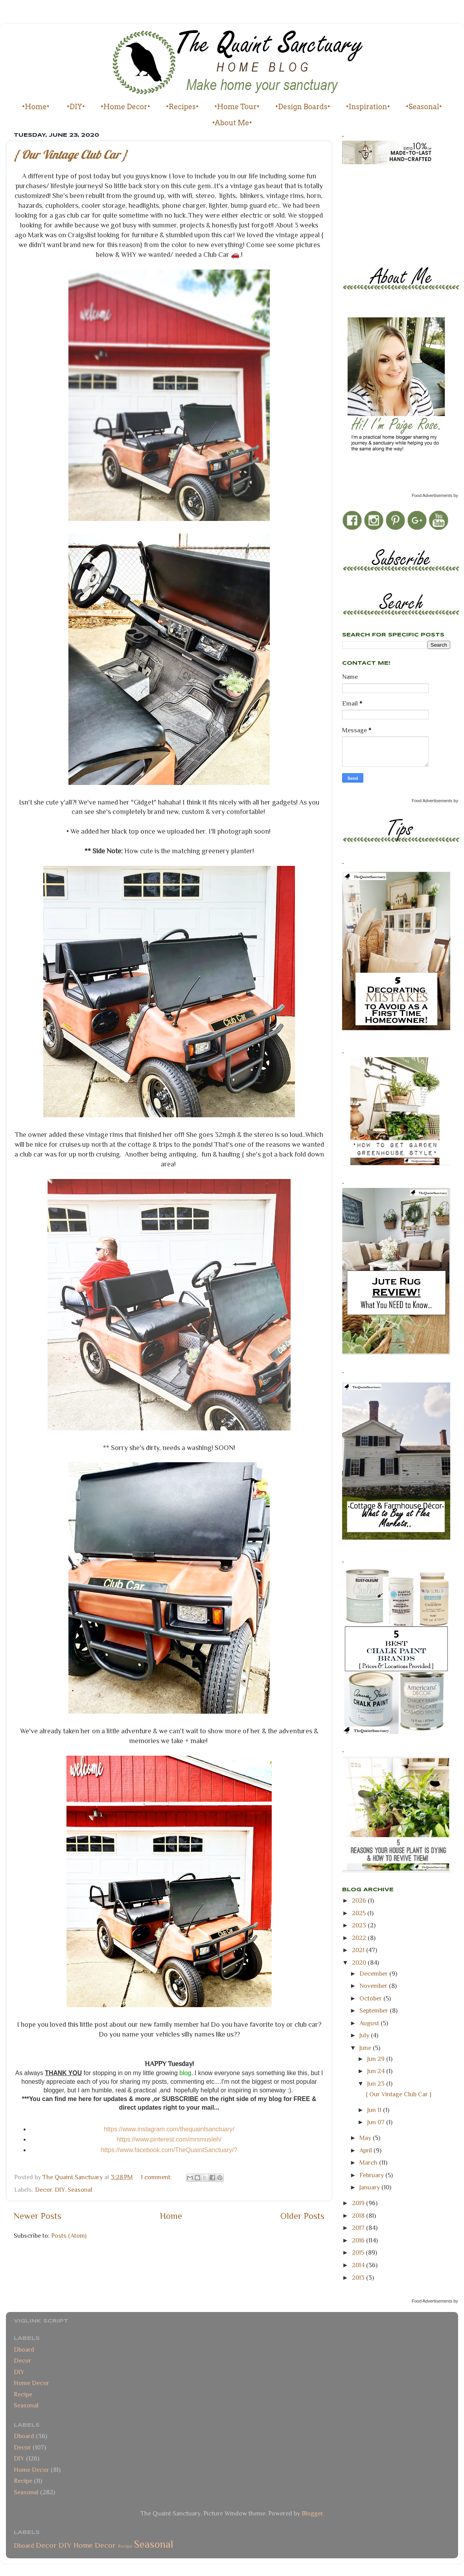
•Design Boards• (302, 107)
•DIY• (76, 107)
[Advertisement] (377, 208)
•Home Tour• (237, 107)
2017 (359, 2227)
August (370, 2023)
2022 (360, 1938)
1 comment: (157, 2177)
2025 (359, 1913)
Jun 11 (375, 2110)
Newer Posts (37, 2216)
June (366, 2048)
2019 (359, 2203)
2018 (359, 2215)
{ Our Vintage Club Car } (70, 154)
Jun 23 (376, 2083)
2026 (360, 1900)
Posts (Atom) (69, 2235)
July (365, 2035)
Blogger (312, 2513)
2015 (359, 2252)
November (374, 1985)
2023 (360, 1925)
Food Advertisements (432, 495)
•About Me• (232, 123)
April (366, 2150)
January (370, 2187)
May (366, 2137)
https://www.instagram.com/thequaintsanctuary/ (169, 2129)
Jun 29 (376, 2059)
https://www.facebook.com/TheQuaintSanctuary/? (169, 2150)
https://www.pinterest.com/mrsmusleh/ (169, 2139)
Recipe (23, 2394)
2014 (359, 2265)
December (374, 1973)
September (374, 2010)
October (371, 1998)
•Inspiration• (368, 107)
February (372, 2175)
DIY (60, 2189)
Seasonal (80, 2189)
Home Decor (31, 2383)
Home (171, 2216)
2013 (359, 2277)
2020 (360, 1962)
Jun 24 (376, 2071)
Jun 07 (376, 2122)
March (369, 2162)
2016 (359, 2240)
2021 (359, 1950)
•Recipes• (182, 107)
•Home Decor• (125, 107)
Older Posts (302, 2216)
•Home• (36, 107)
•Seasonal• (424, 107)
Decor (43, 2189)
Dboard (24, 2349)
